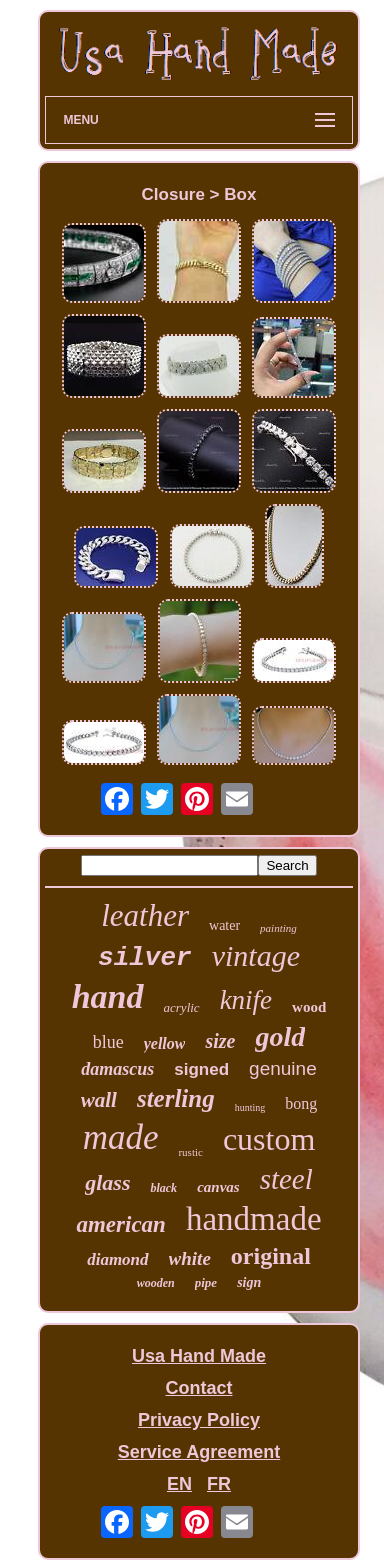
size (220, 1041)
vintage (256, 955)
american (120, 1224)
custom (269, 1139)
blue (108, 1042)
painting (278, 928)
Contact (198, 1388)
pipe (206, 1282)
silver (145, 958)
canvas (218, 1187)
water (224, 925)
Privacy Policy (199, 1420)
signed (201, 1069)
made (121, 1137)
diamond (117, 1259)
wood (309, 1007)
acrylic (182, 1007)
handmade (254, 1219)
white (190, 1258)
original (271, 1256)
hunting (250, 1107)
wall (99, 1100)
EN (179, 1484)
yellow (165, 1043)
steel (286, 1179)
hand (108, 996)
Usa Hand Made (199, 1356)
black (163, 1188)
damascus (117, 1069)
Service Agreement (199, 1452)
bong (301, 1103)
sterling (176, 1098)
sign (249, 1282)
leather (145, 915)
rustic (190, 1152)
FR (219, 1484)
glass (107, 1182)
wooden (156, 1283)
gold (280, 1036)
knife (246, 1000)
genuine (283, 1068)
